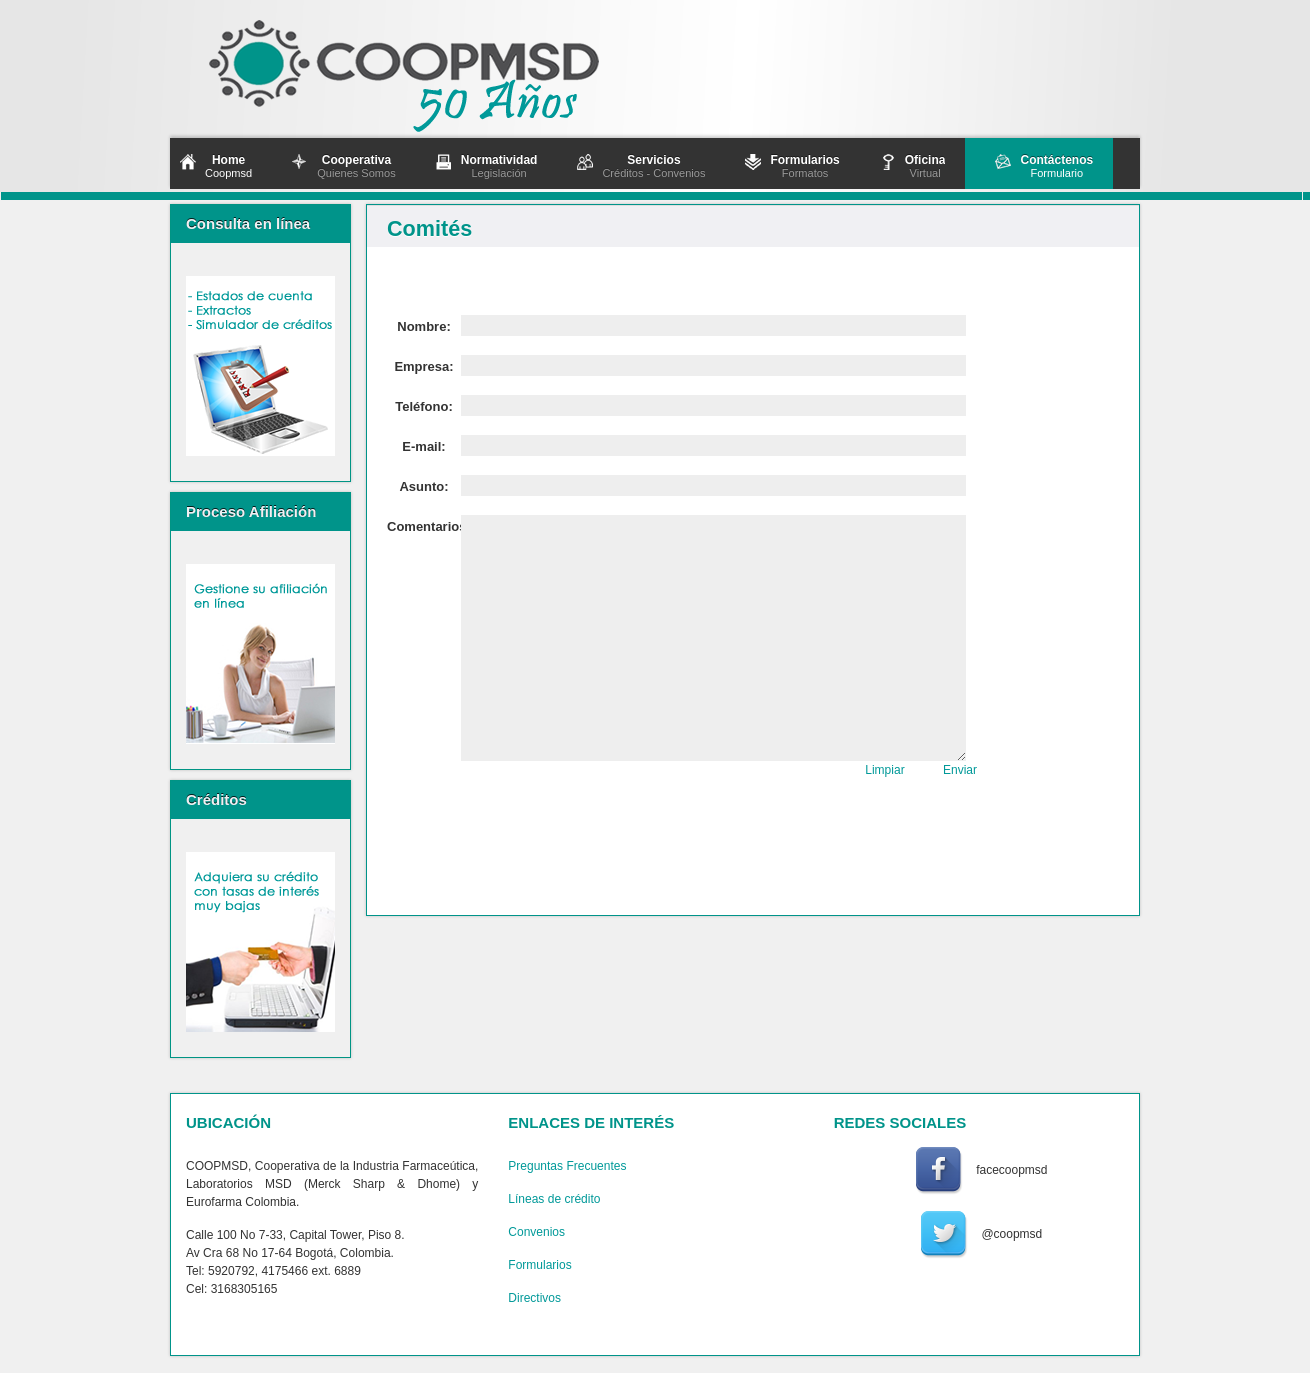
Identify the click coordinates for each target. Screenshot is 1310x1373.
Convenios (536, 1232)
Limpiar (884, 770)
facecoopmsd (1011, 1170)
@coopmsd (1011, 1234)
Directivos (534, 1298)
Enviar (960, 770)
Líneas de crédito (554, 1199)
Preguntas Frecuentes (567, 1166)
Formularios (539, 1265)
